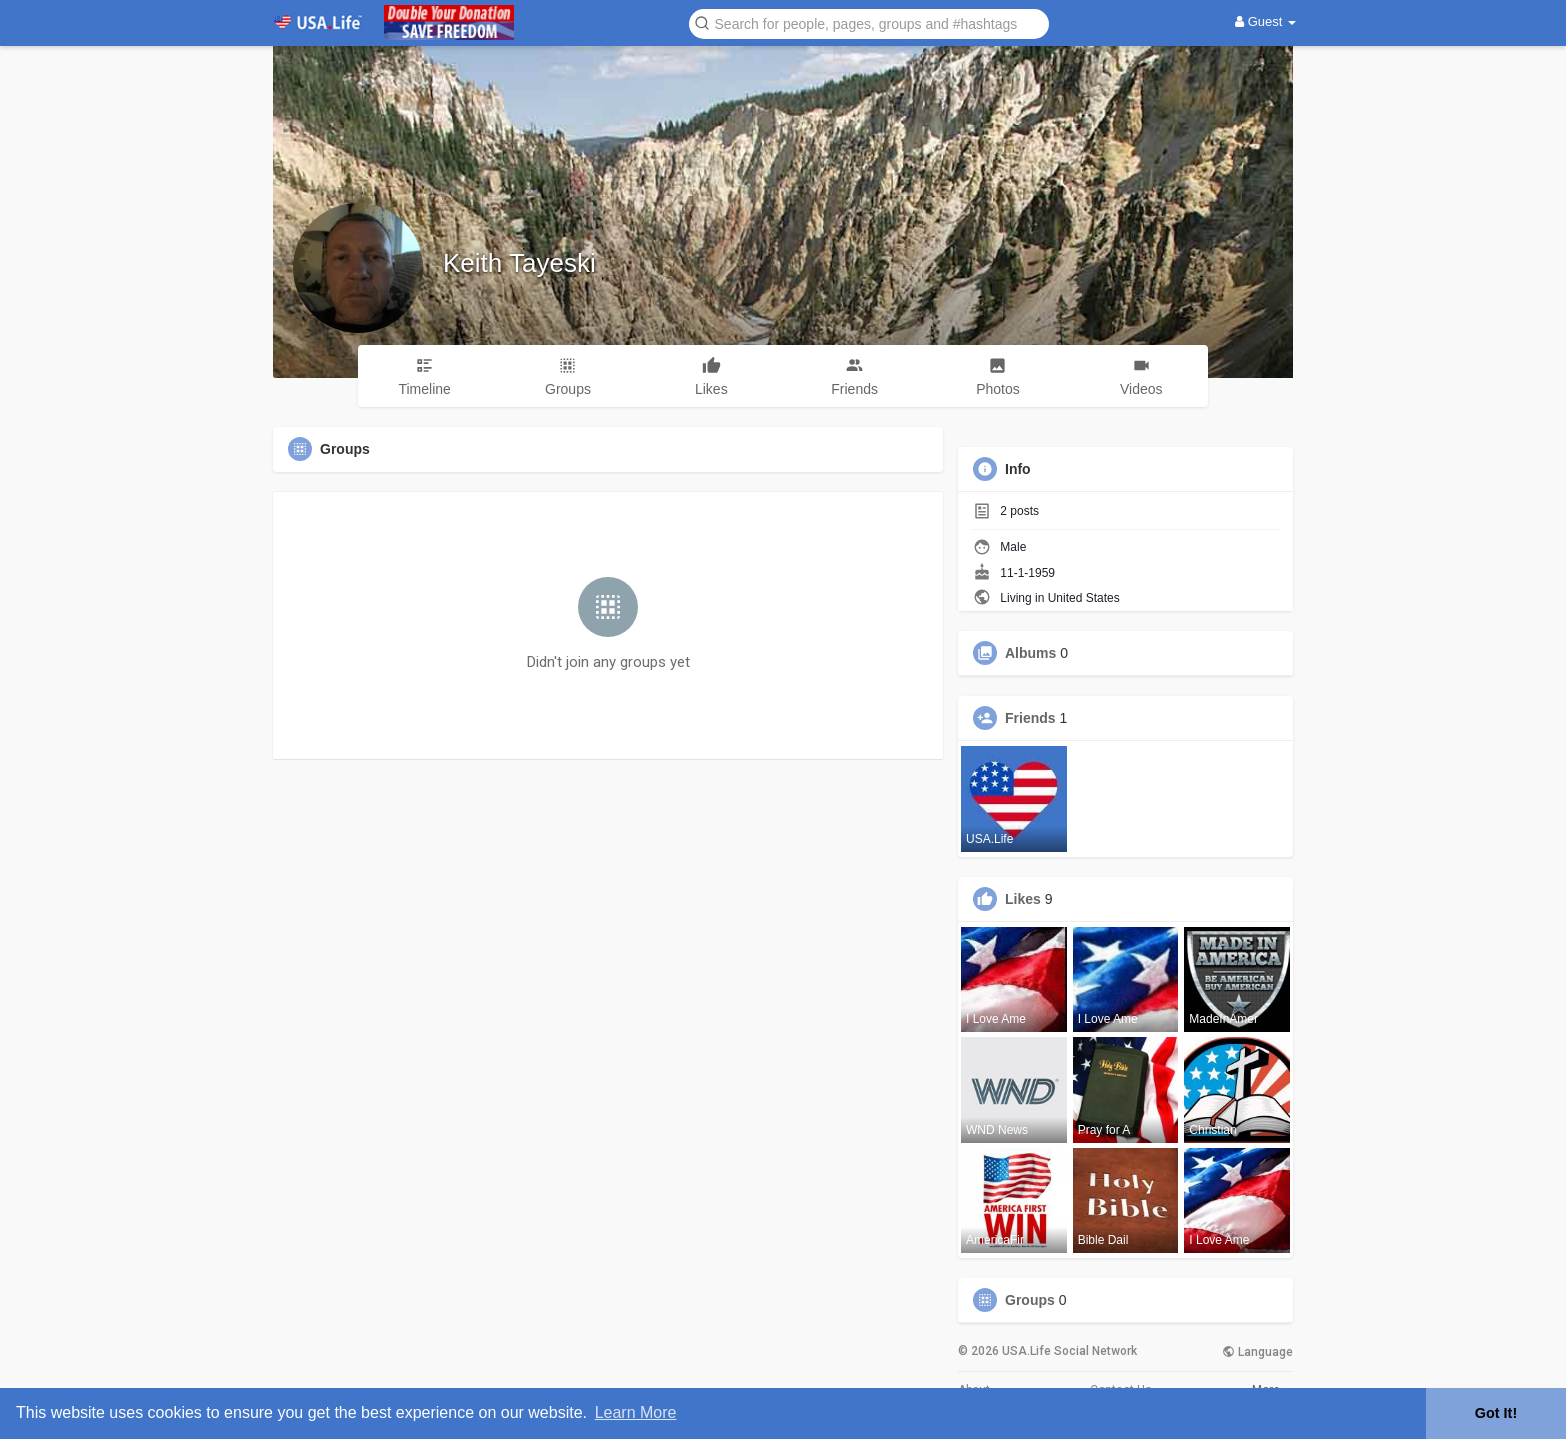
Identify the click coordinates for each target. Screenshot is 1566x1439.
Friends (1030, 718)
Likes (1023, 899)
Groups (1030, 1300)
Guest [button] (1265, 21)
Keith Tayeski (519, 263)
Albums (1030, 653)
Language (1257, 1352)
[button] (869, 22)
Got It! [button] (1496, 1413)
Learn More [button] (636, 1412)
